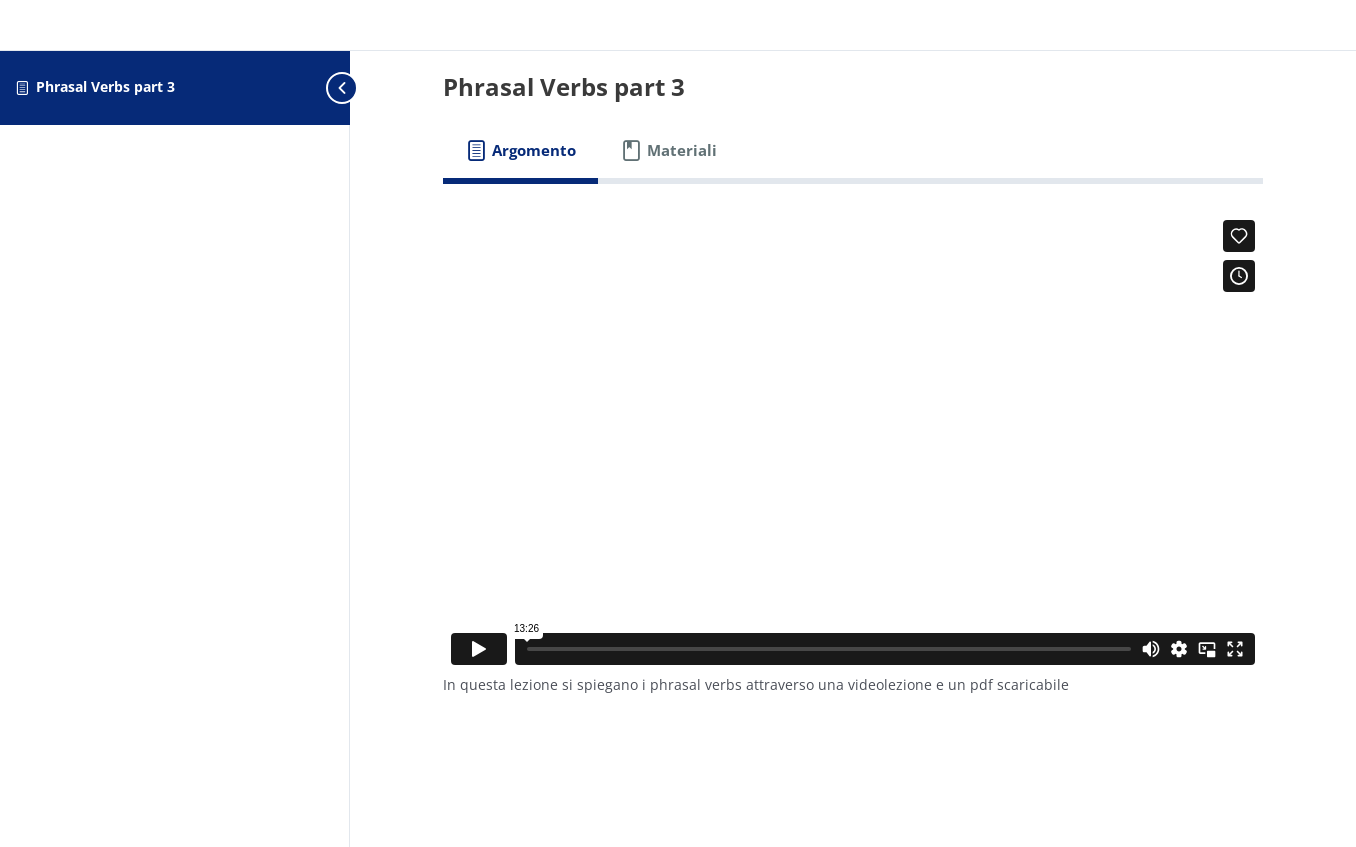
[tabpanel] (853, 462)
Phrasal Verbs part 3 (105, 86)
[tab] (520, 151)
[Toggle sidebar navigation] (310, 87)
